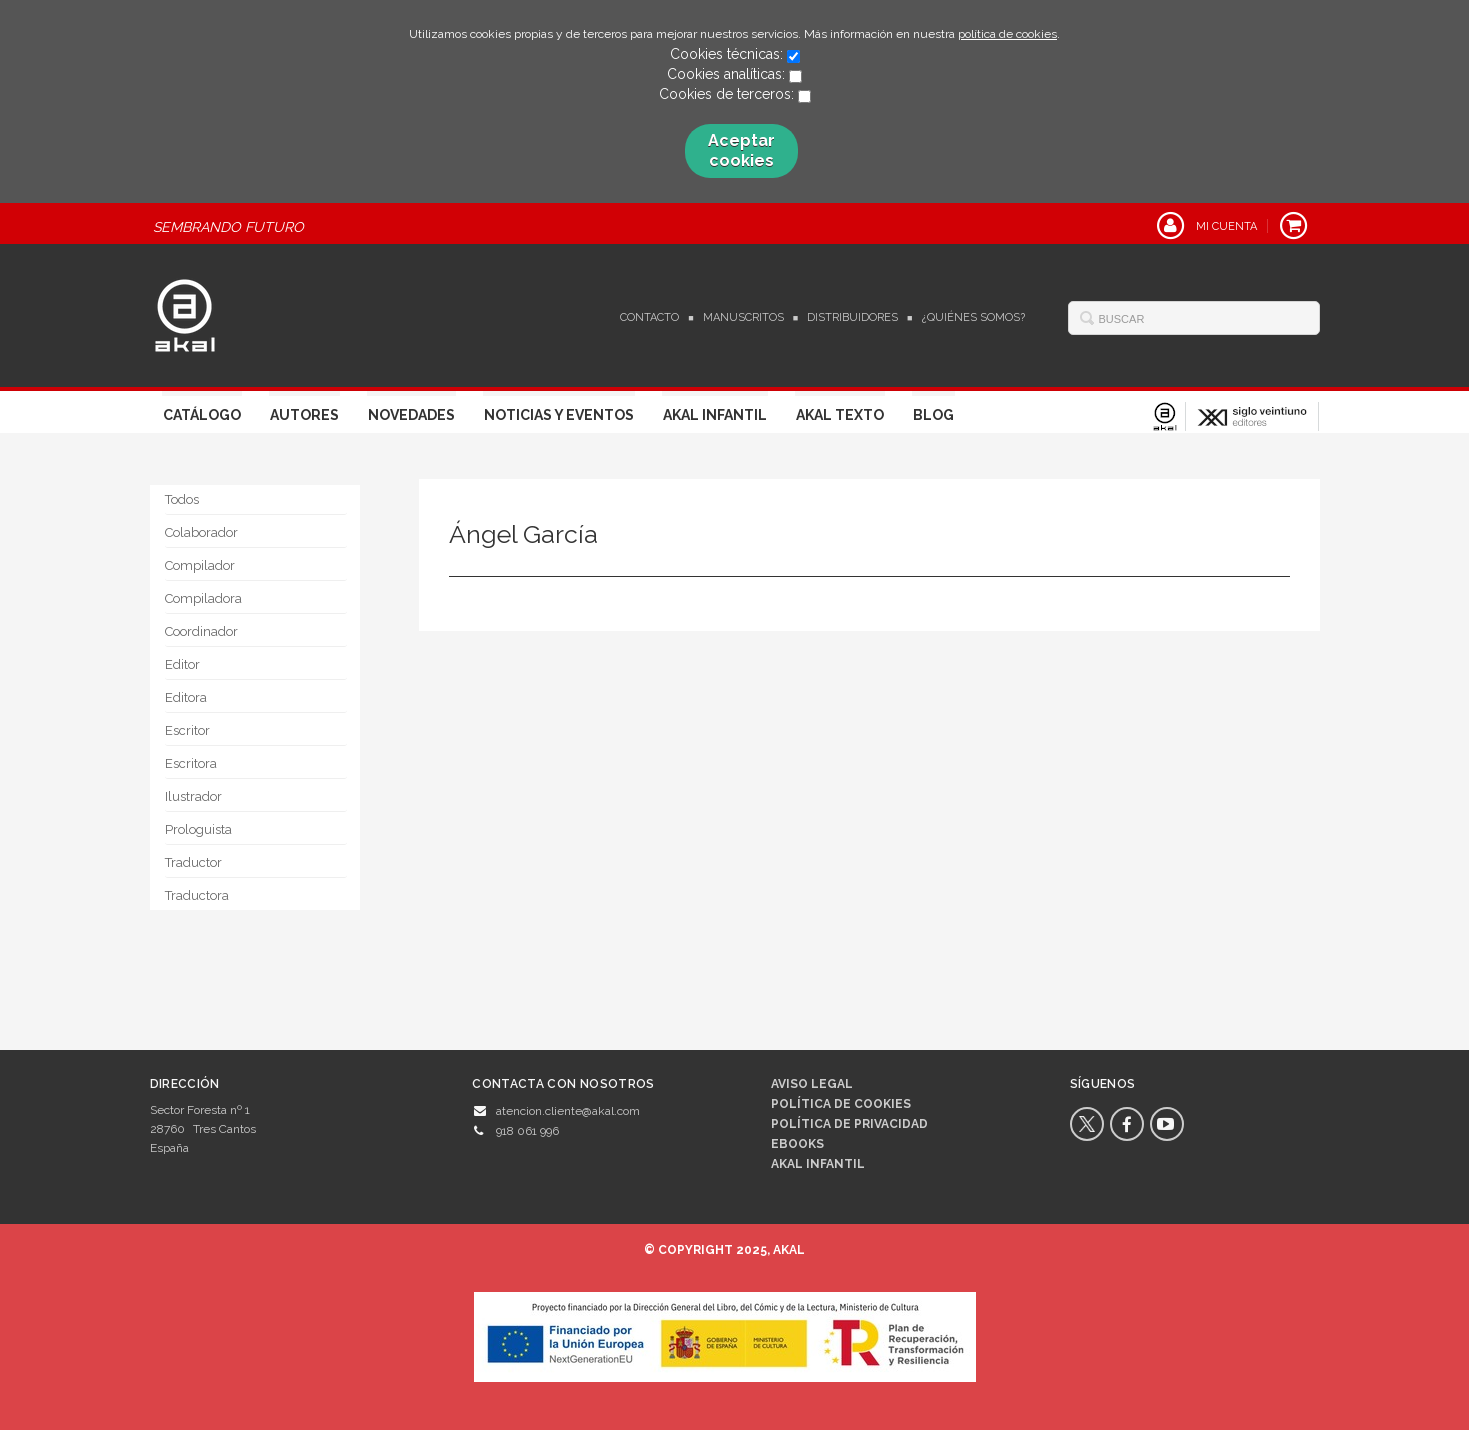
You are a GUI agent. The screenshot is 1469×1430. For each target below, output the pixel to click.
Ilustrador (193, 796)
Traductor (193, 862)
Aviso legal (812, 1084)
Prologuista (198, 829)
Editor (182, 664)
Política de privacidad (849, 1124)
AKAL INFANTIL (818, 1164)
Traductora (197, 895)
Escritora (191, 763)
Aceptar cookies (741, 150)
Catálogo (202, 415)
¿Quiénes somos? (973, 317)
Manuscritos (743, 317)
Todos (182, 499)
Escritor (187, 730)
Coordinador (201, 631)
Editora (186, 697)
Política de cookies (841, 1104)
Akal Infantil (715, 415)
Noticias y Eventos (559, 415)
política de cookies (1007, 34)
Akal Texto (840, 415)
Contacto (649, 317)
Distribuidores (852, 317)
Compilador (200, 565)
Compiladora (203, 598)
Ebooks (797, 1144)
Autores (304, 415)
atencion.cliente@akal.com (568, 1111)
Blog (933, 415)
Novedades (411, 415)
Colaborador (201, 532)
